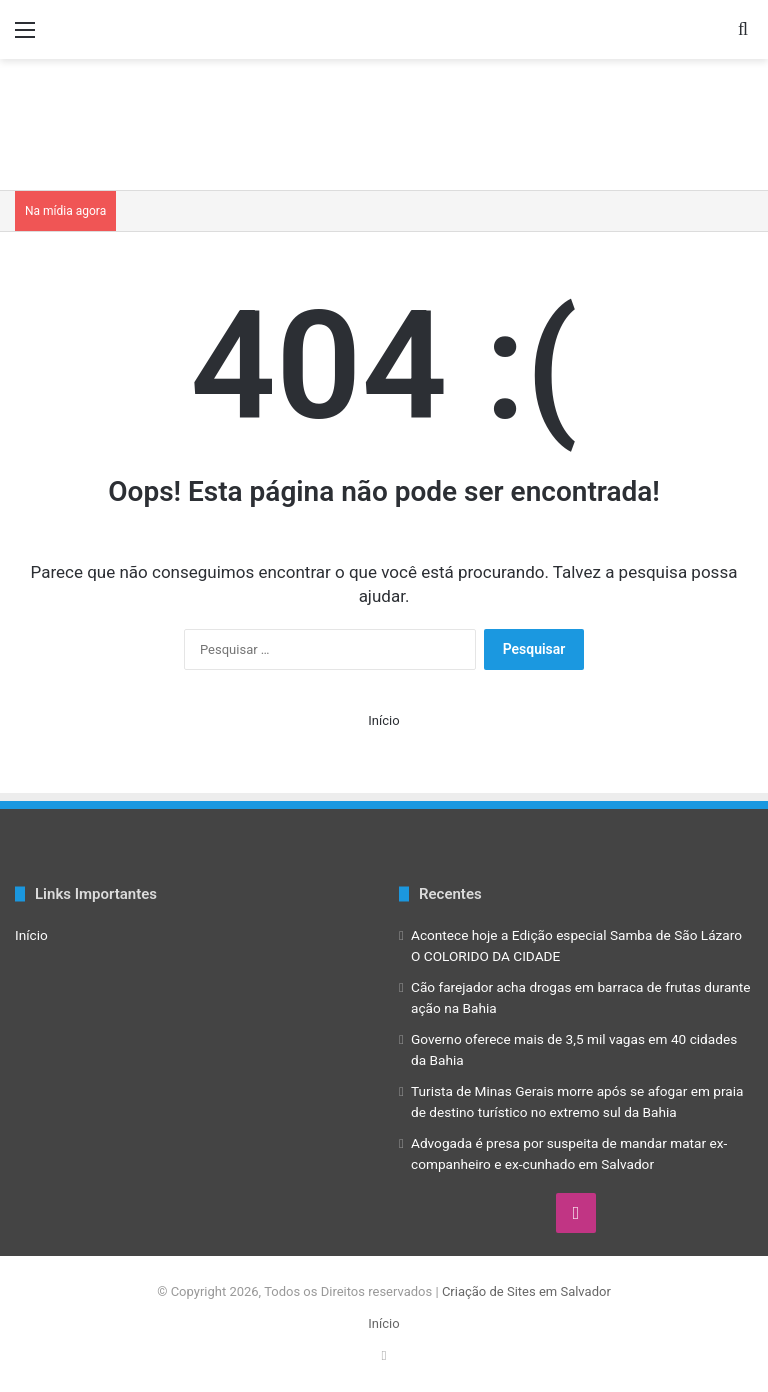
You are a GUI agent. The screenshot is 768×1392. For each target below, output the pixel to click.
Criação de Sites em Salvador (526, 1291)
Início (383, 720)
